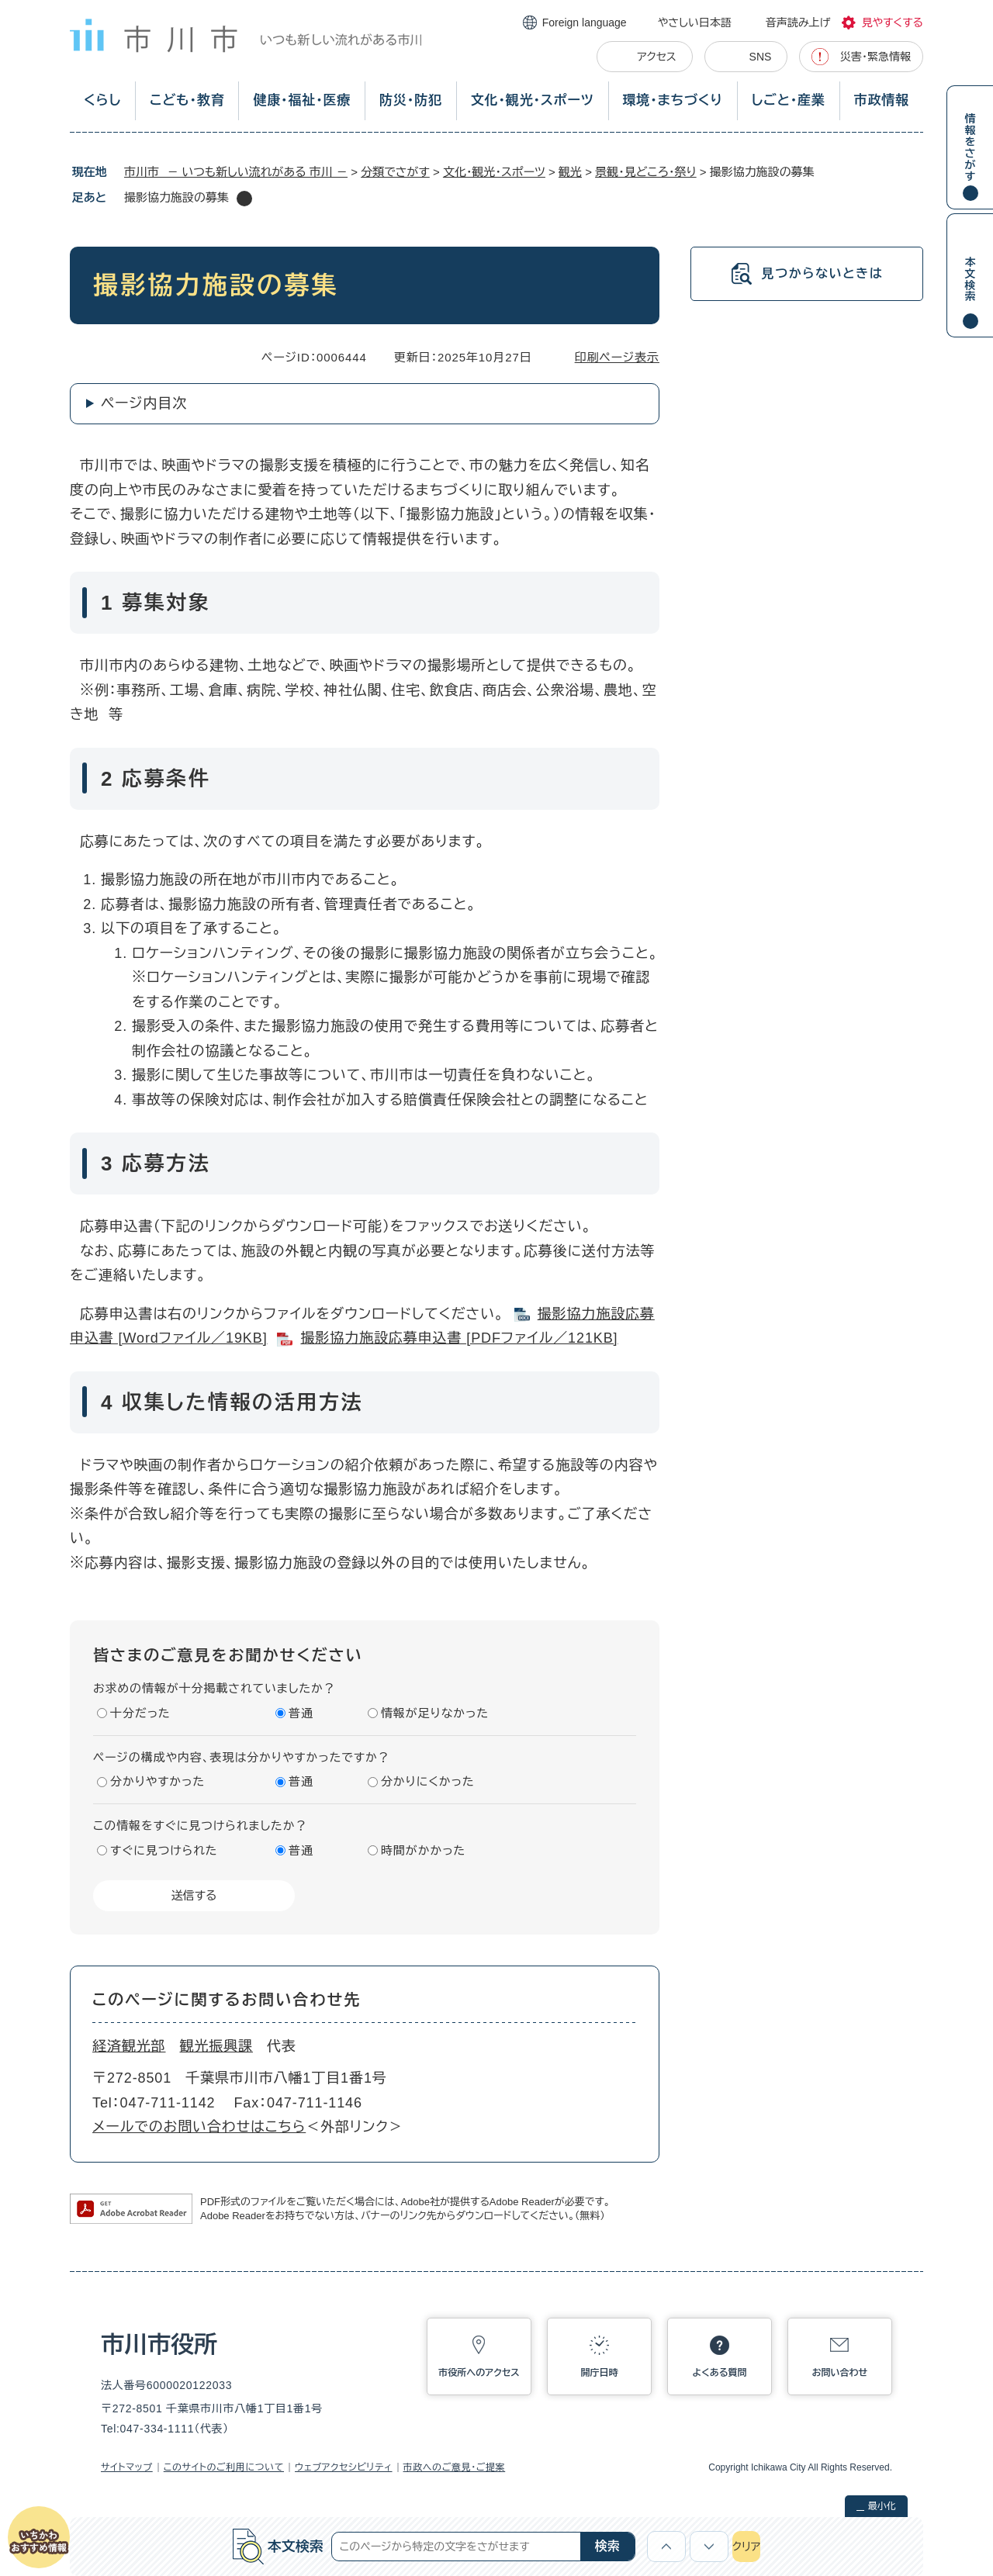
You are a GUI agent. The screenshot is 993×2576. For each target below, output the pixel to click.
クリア (746, 2546)
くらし (102, 100)
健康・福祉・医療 (302, 100)
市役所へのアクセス (478, 2372)
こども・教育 (187, 100)
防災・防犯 (410, 100)
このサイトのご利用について (224, 2467)
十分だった (140, 1713)
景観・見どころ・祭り (646, 171)
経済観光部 (129, 2046)
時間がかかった (423, 1850)
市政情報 (881, 100)
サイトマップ (127, 2467)
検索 (607, 2546)
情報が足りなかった (435, 1713)
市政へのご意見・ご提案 (454, 2467)
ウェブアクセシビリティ (344, 2467)
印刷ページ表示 (617, 357)
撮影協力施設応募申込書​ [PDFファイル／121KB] (459, 1338)
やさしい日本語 (695, 22)
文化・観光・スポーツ (532, 100)
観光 (570, 171)
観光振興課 (217, 2046)
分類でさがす (395, 171)
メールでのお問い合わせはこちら (199, 2127)
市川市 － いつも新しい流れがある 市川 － (236, 171)
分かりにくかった (428, 1781)
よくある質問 (720, 2372)
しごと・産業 (788, 100)
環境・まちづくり (672, 100)
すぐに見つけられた (163, 1850)
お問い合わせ (840, 2372)
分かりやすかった (157, 1781)
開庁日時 (599, 2372)
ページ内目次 (144, 403)
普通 (301, 1713)
